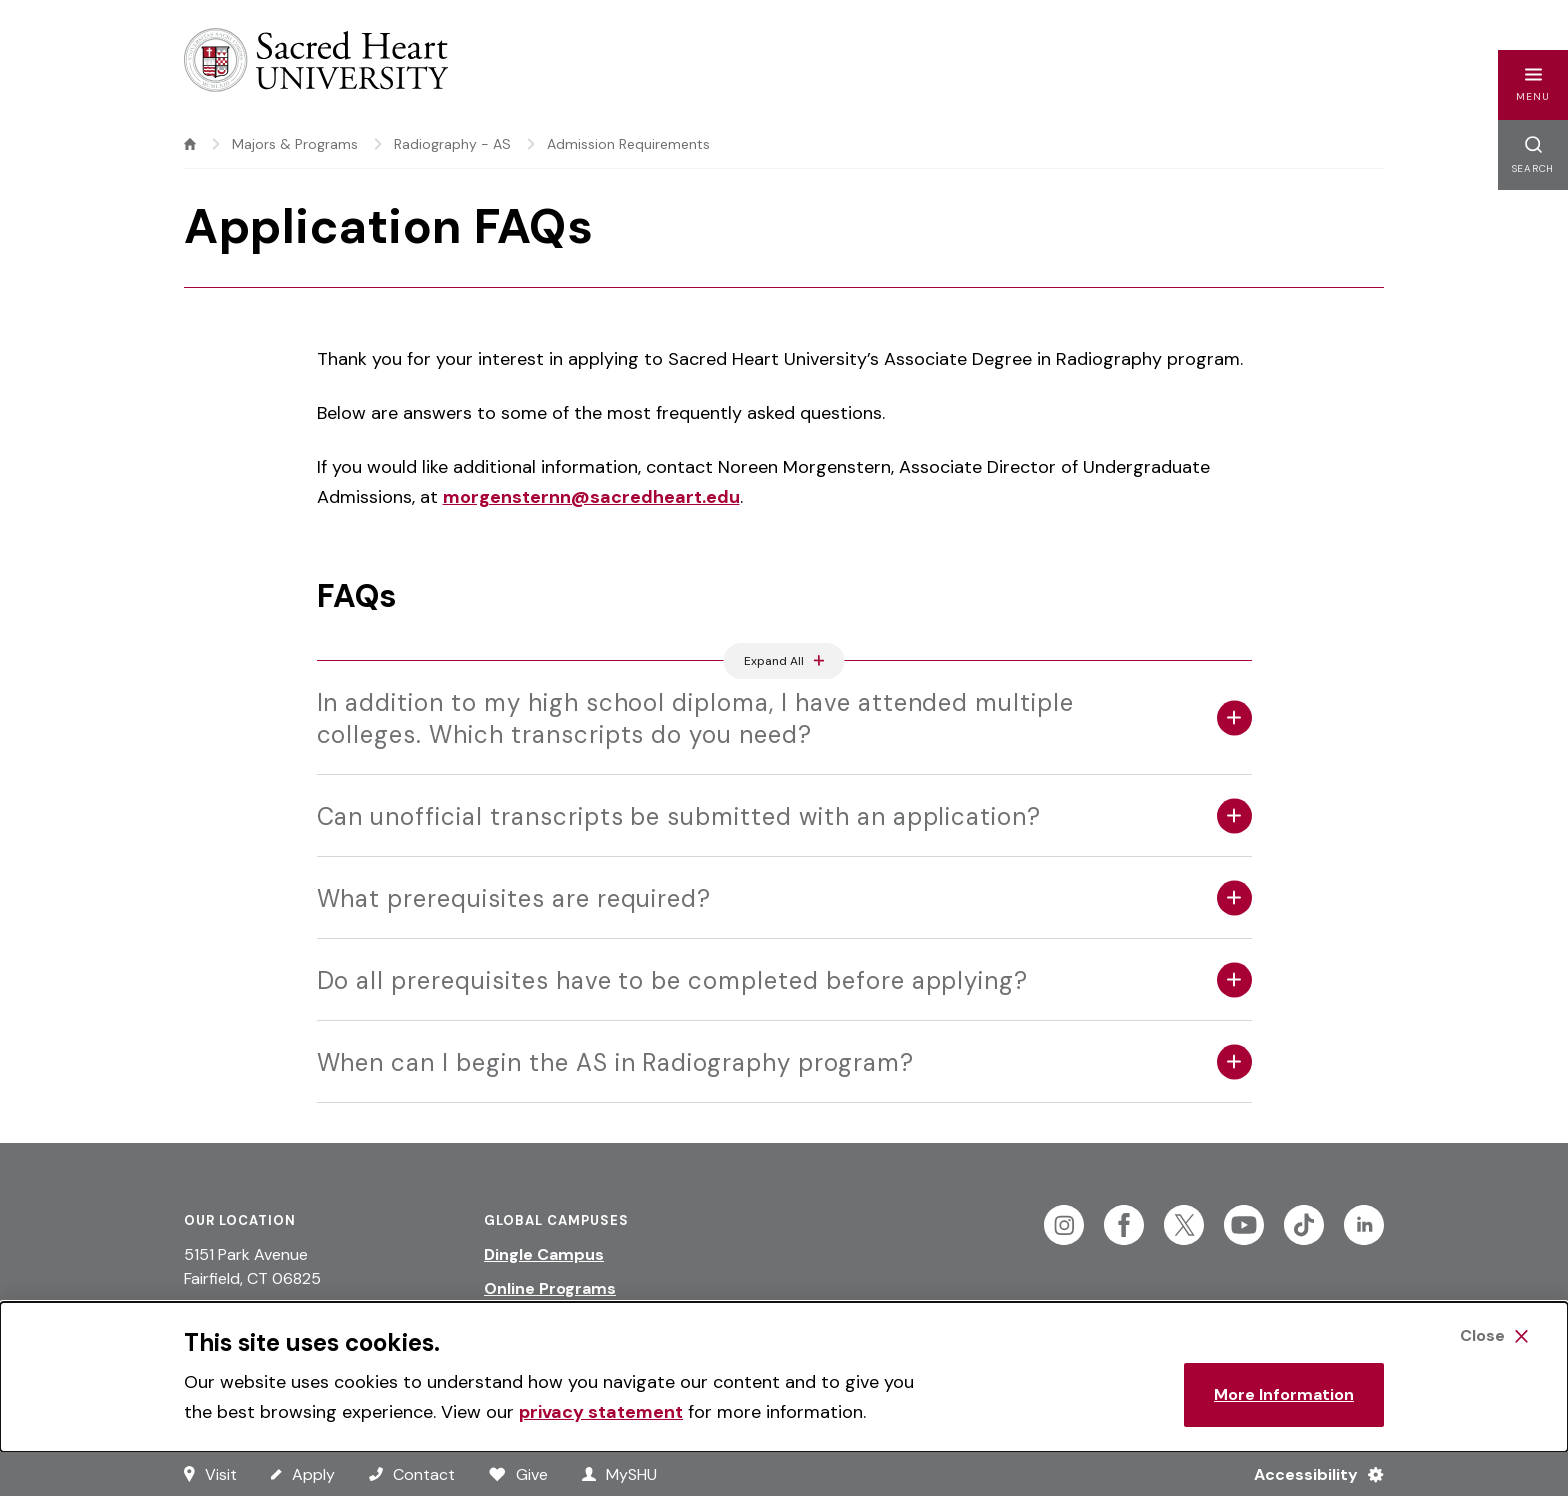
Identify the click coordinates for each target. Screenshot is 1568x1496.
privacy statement (601, 1412)
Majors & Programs (295, 144)
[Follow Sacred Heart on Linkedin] (1364, 1225)
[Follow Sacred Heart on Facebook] (1124, 1225)
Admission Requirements (628, 144)
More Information (1284, 1394)
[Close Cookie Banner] (1494, 1336)
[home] (190, 144)
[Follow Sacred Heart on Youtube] (1244, 1225)
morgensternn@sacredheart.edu (591, 497)
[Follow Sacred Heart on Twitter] (1184, 1225)
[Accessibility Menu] (1310, 1474)
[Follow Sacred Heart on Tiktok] (1304, 1225)
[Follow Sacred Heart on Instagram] (1064, 1225)
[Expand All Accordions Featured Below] (784, 661)
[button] (1533, 85)
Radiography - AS (452, 144)
